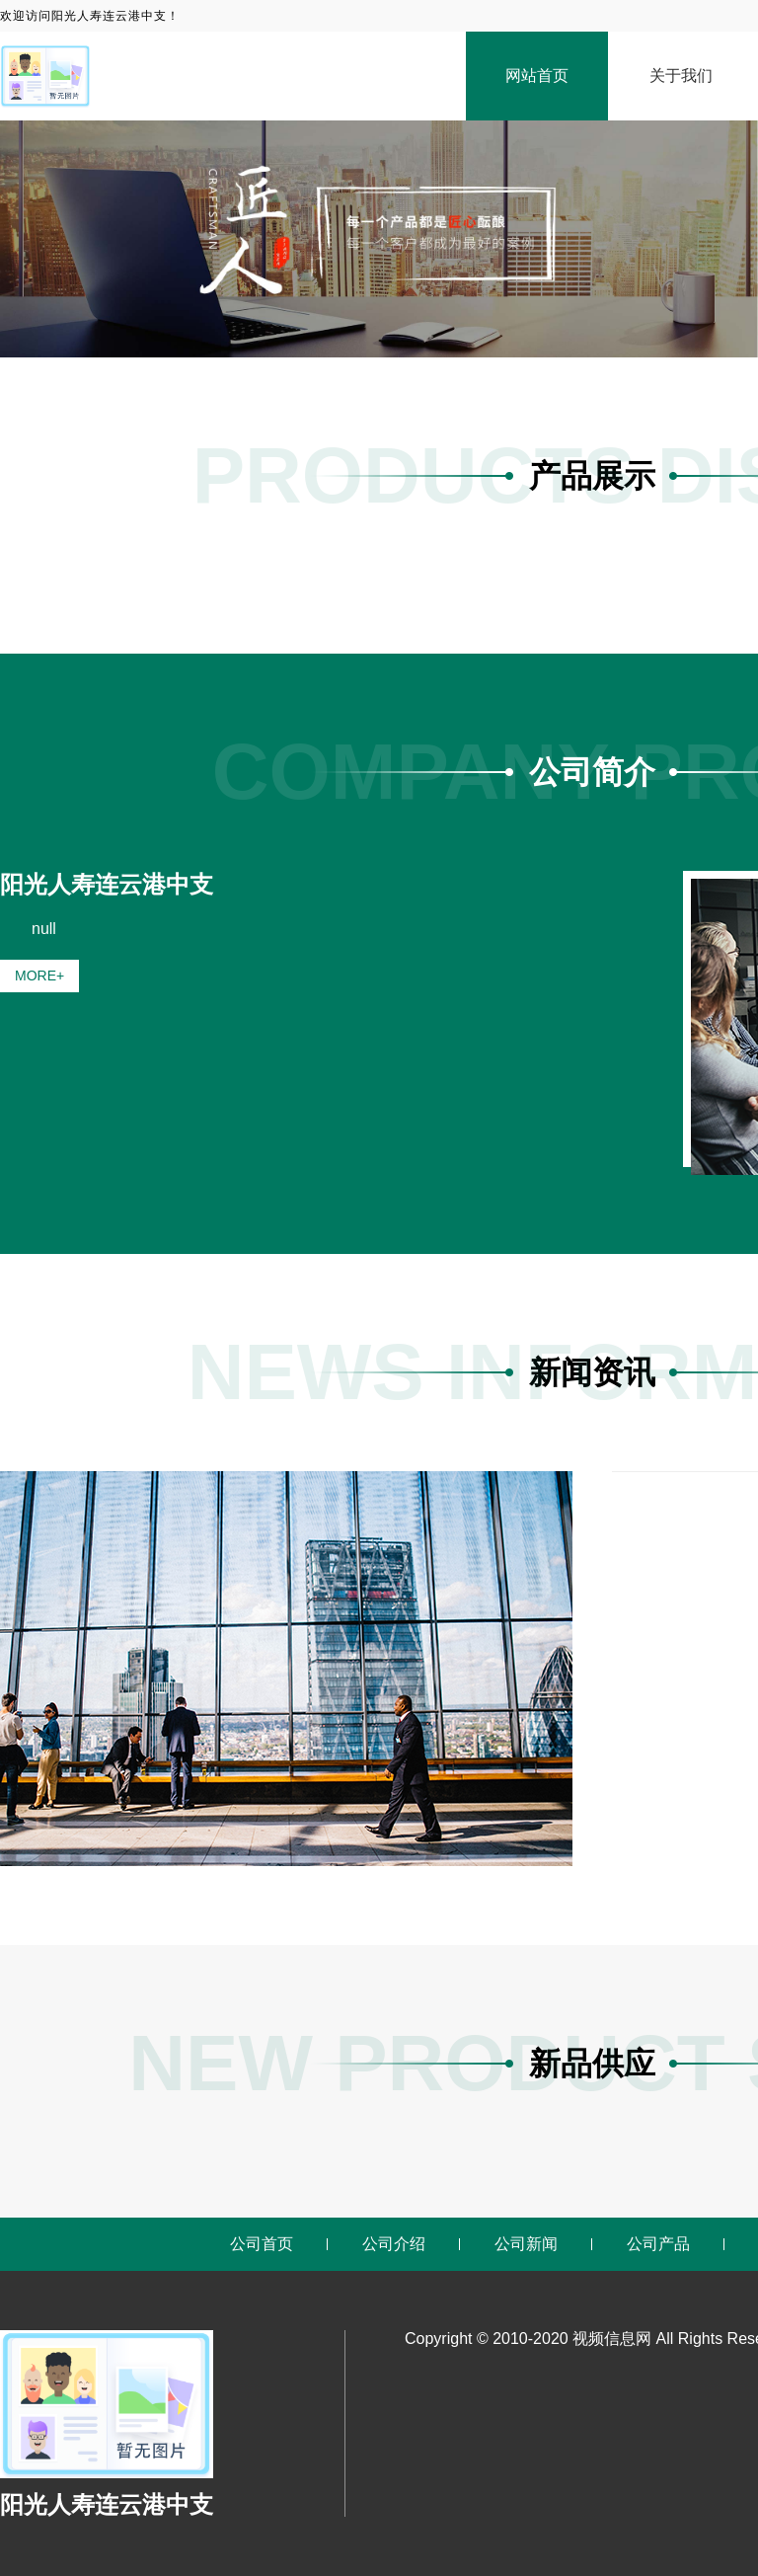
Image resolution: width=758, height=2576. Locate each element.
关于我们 (681, 75)
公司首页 (261, 2243)
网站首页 (536, 75)
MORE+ (39, 975)
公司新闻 (526, 2243)
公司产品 (658, 2243)
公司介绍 (393, 2243)
